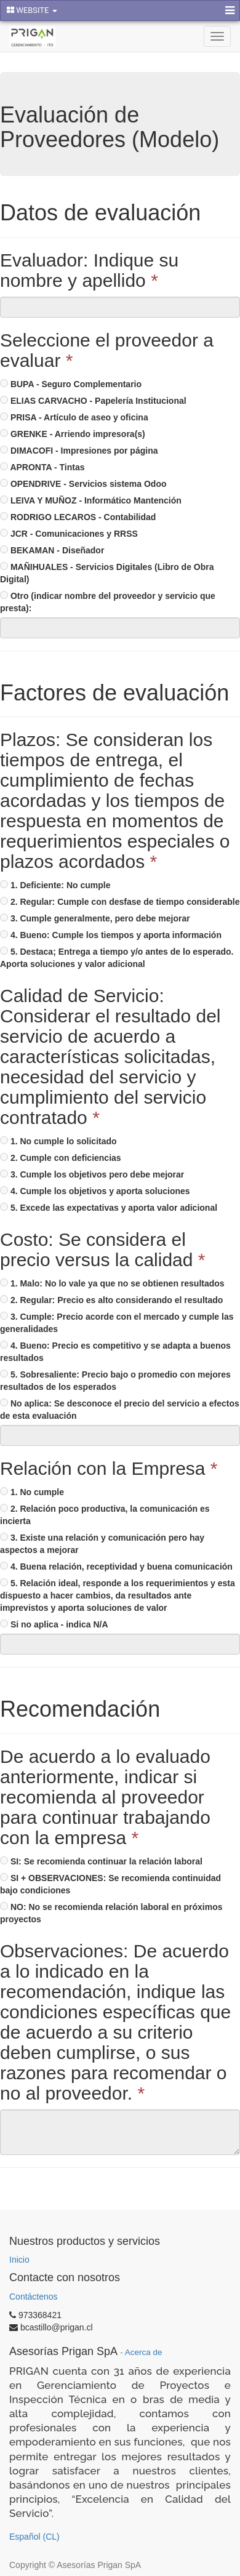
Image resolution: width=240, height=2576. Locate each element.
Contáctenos (33, 2296)
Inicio (19, 2260)
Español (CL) (34, 2537)
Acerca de (143, 2352)
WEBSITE (32, 10)
